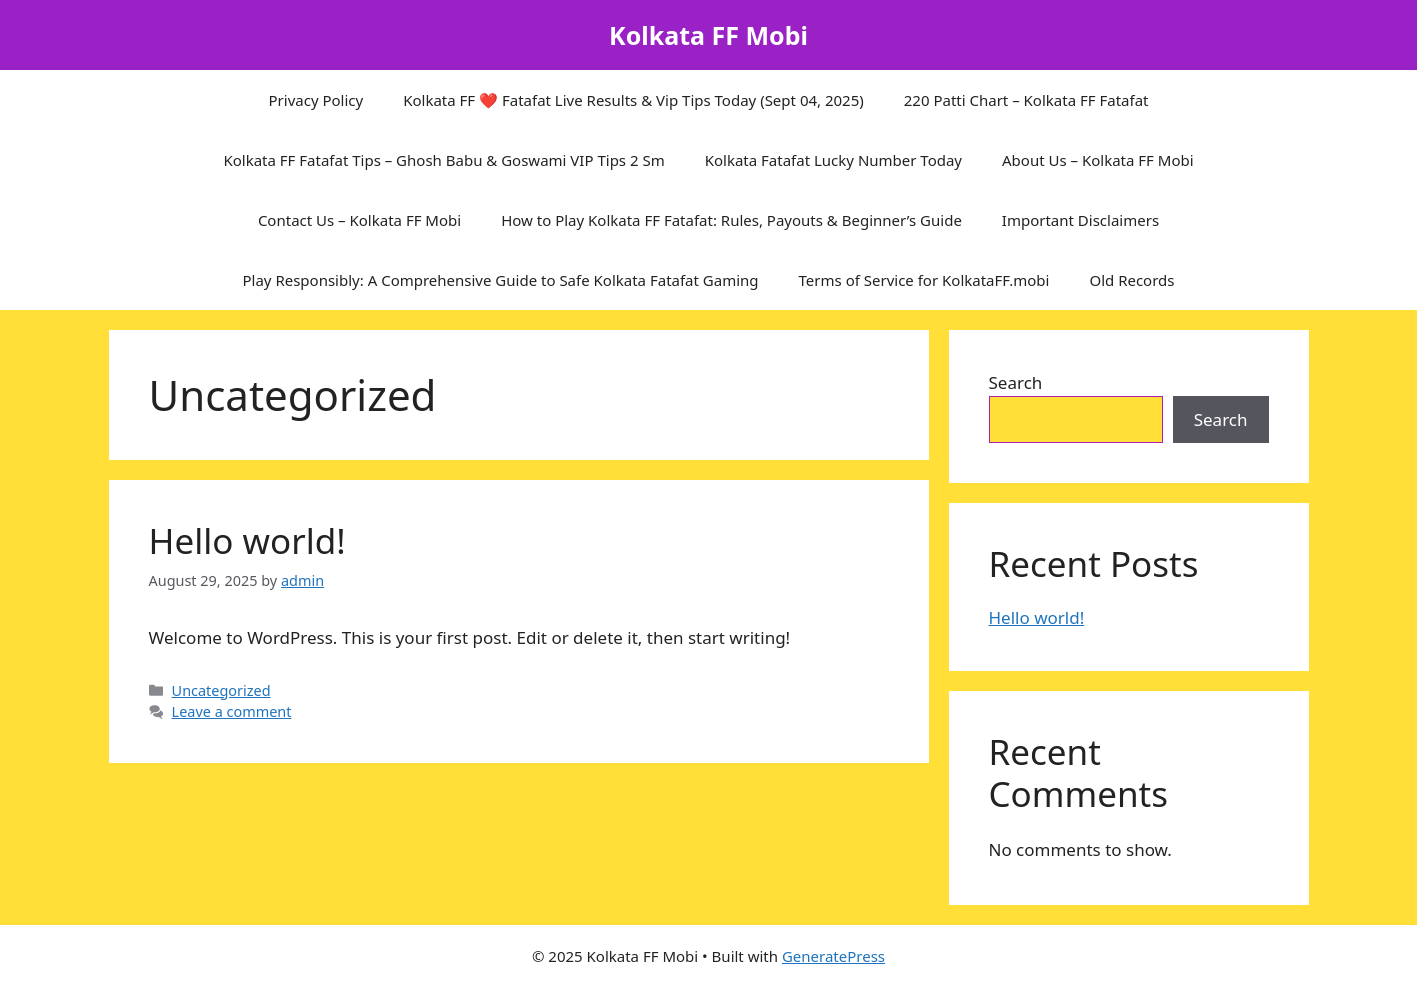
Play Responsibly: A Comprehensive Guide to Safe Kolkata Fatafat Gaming (500, 280)
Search (1016, 382)
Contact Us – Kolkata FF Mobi (359, 220)
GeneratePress (833, 956)
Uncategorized (221, 690)
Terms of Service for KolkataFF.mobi (924, 280)
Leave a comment (232, 711)
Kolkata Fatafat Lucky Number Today (833, 160)
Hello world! (247, 540)
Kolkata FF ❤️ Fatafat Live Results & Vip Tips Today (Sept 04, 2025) (633, 100)
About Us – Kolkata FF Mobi (1098, 160)
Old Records (1131, 280)
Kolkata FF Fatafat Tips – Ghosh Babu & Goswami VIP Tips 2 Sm (443, 160)
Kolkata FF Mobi (708, 35)
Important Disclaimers (1080, 220)
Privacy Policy (316, 100)
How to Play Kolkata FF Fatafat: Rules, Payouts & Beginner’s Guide (731, 220)
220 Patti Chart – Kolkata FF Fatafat (1026, 100)
